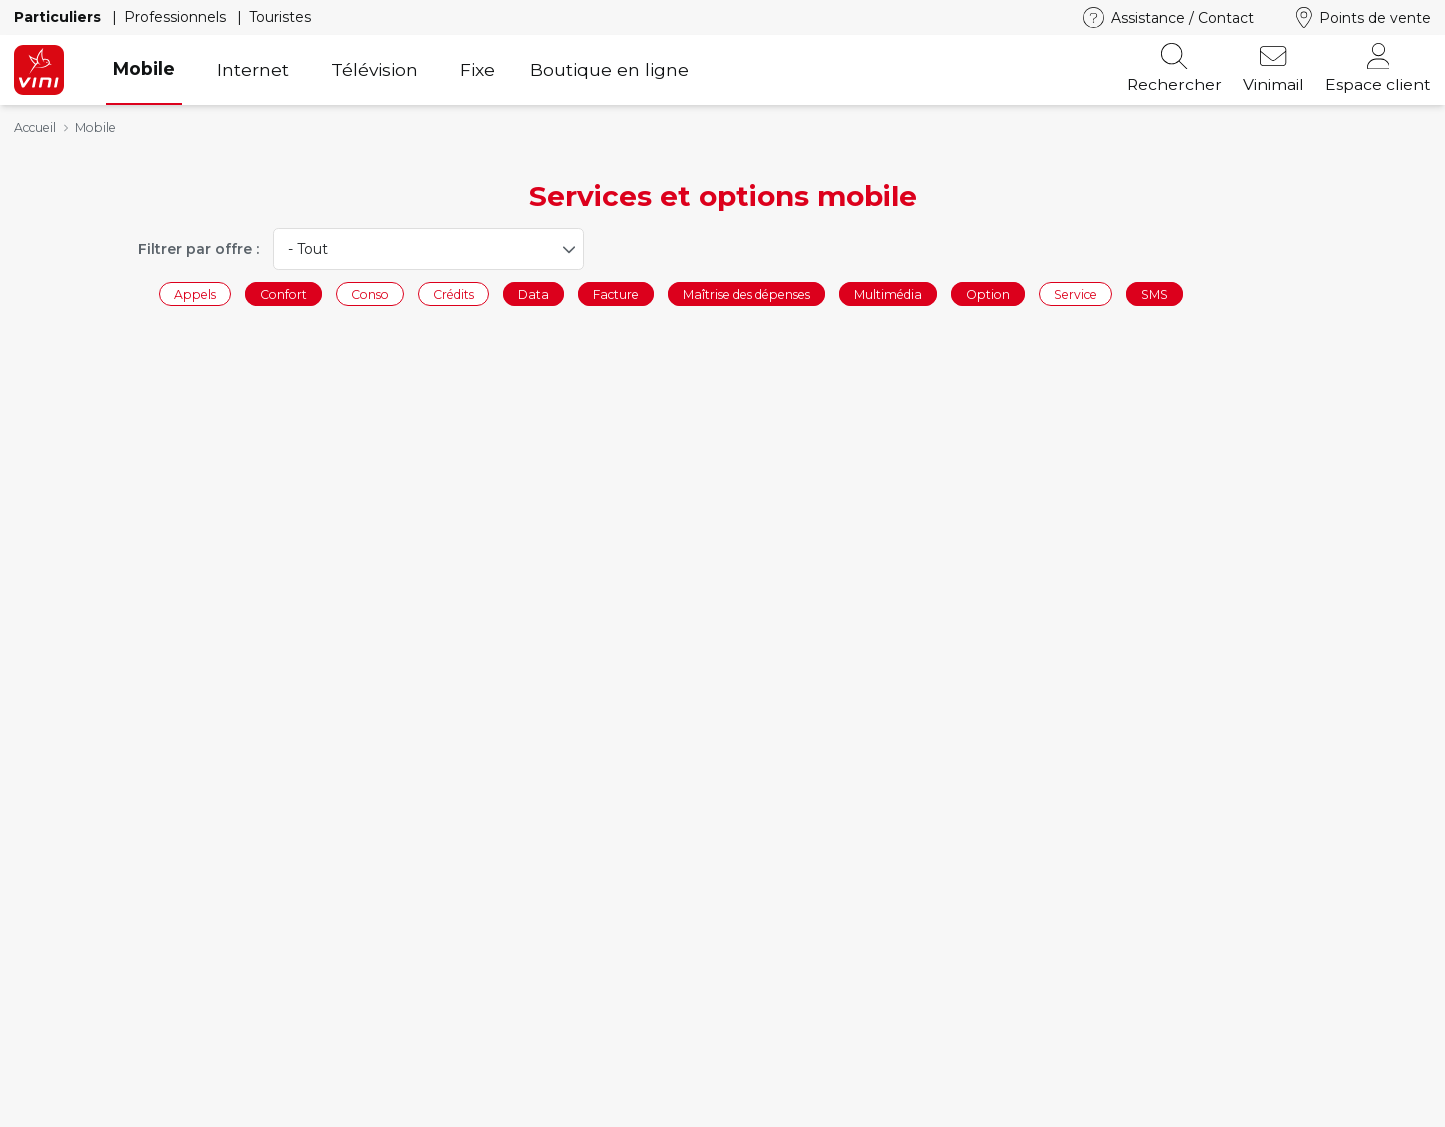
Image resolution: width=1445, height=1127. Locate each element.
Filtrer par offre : (198, 249)
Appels (195, 293)
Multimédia (888, 293)
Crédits (453, 293)
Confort (283, 293)
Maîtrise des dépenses (746, 293)
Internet (253, 69)
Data (533, 293)
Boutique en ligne (609, 69)
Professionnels (177, 17)
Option (988, 293)
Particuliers (59, 17)
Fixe (477, 69)
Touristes (280, 17)
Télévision (374, 69)
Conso (370, 293)
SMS (1154, 293)
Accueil (35, 127)
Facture (616, 293)
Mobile (144, 68)
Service (1075, 293)
